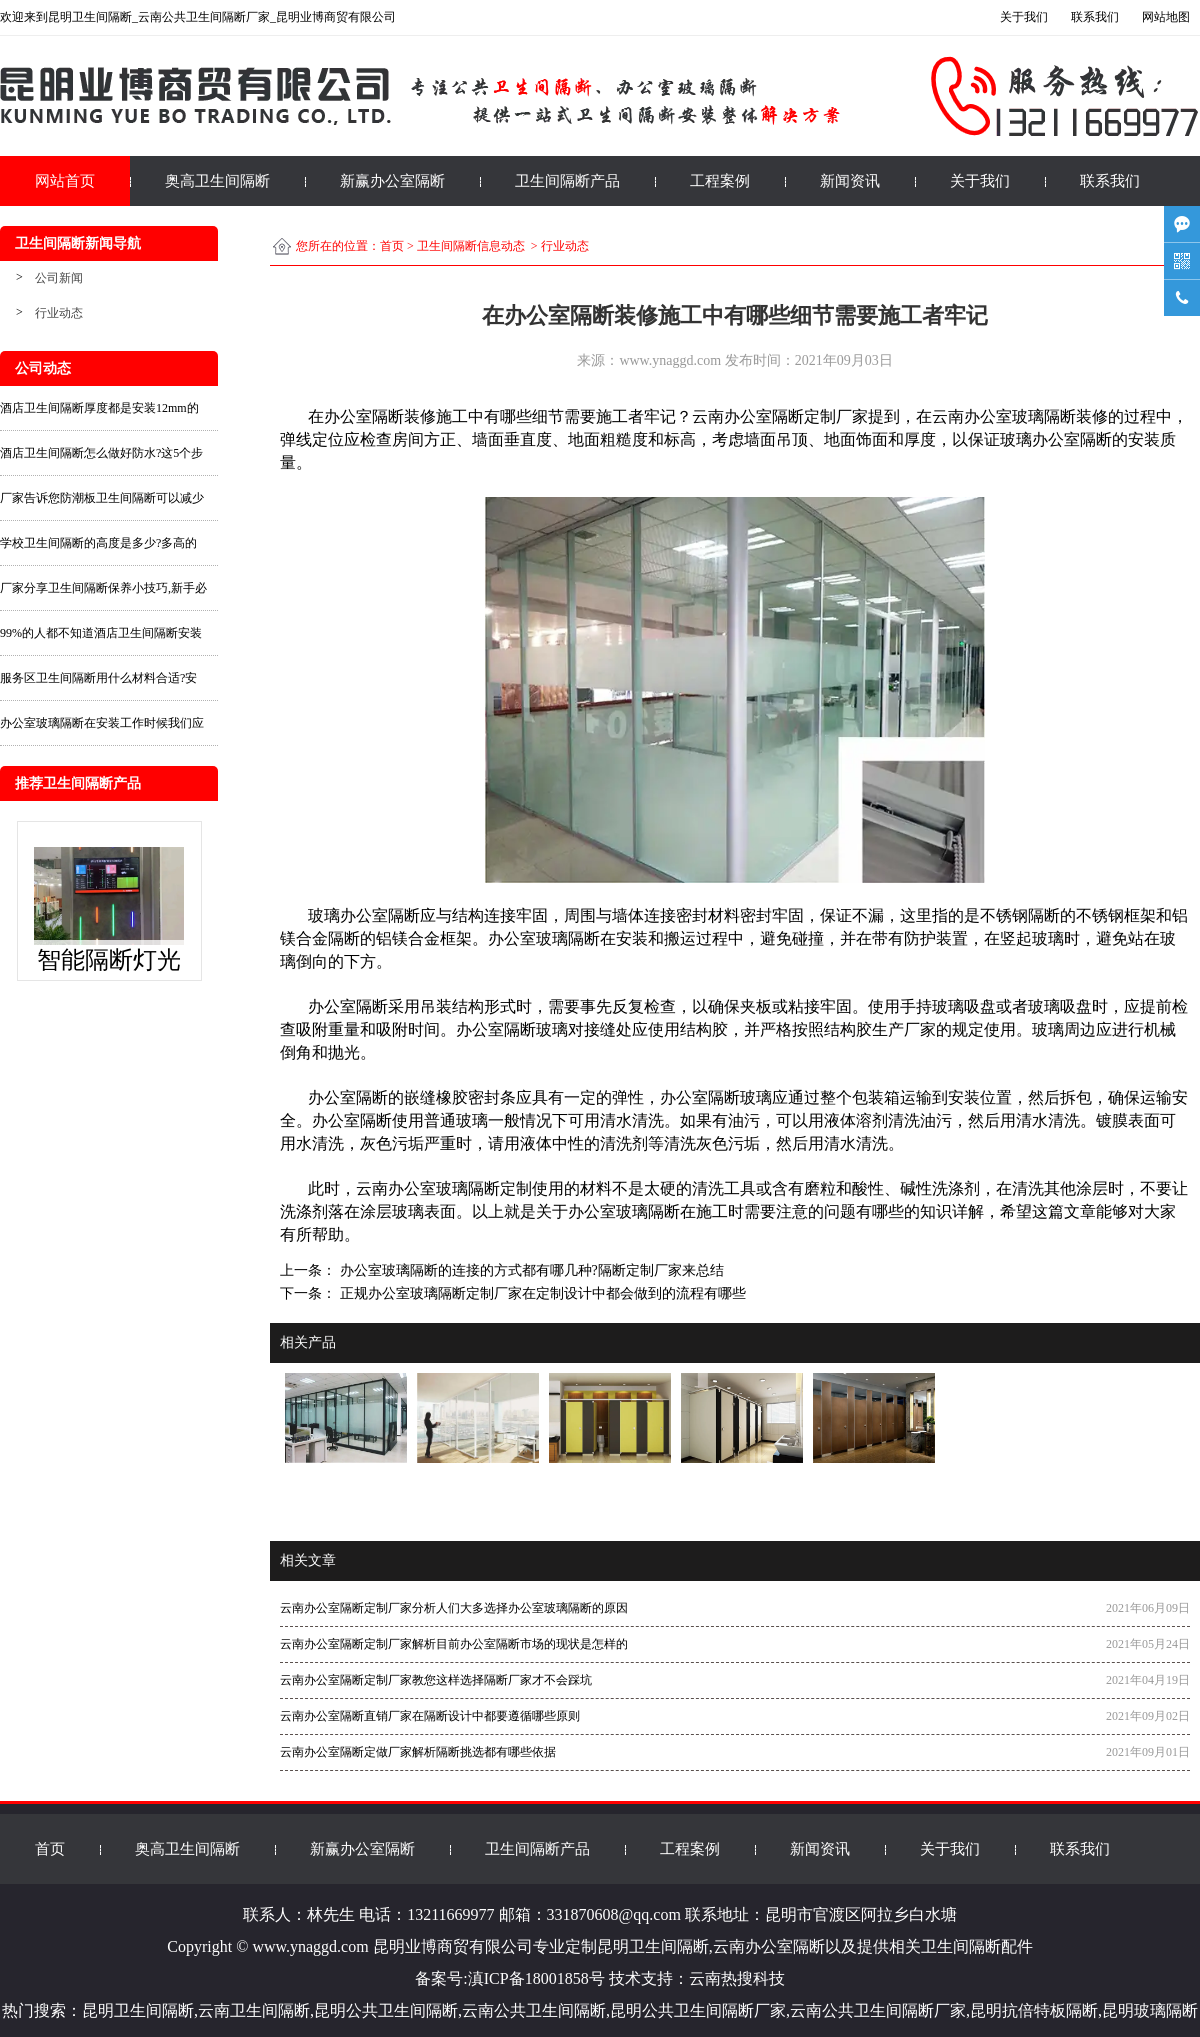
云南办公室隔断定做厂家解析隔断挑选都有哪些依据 (418, 1752)
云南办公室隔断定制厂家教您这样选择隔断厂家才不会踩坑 (436, 1680)
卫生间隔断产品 (567, 181)
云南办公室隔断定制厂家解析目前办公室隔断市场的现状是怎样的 (454, 1644)
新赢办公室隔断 (392, 181)
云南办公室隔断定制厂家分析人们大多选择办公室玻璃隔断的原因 (454, 1608)
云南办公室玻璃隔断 (428, 1188)
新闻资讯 (850, 181)
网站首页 (65, 181)
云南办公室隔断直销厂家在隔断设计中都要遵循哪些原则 (430, 1716)
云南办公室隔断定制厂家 (780, 416)
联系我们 (1110, 181)
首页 (392, 246)
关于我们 (980, 181)
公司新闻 (59, 278)
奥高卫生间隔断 (217, 181)
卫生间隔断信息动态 (471, 246)
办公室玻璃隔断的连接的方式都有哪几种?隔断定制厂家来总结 (530, 1270)
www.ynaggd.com (670, 360)
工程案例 (720, 181)
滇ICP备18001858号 (536, 1978)
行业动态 (59, 313)
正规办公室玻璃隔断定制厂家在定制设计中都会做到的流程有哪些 (541, 1293)
